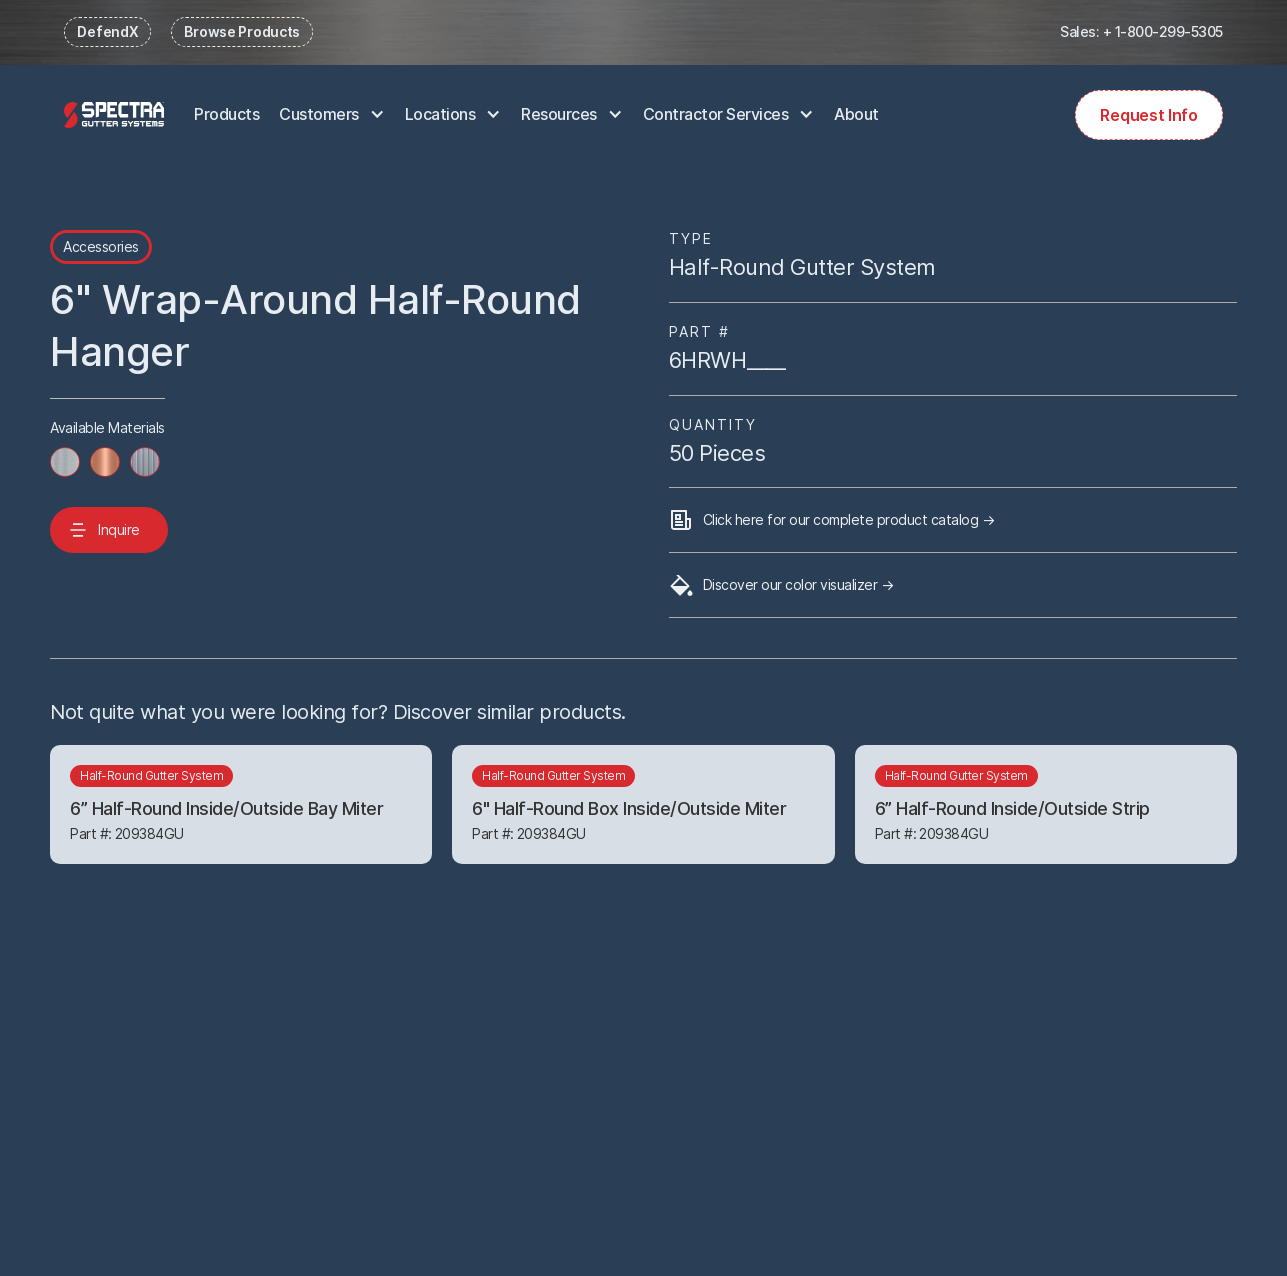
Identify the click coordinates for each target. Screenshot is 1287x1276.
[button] (332, 115)
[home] (114, 114)
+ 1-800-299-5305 (1163, 31)
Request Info (1148, 115)
